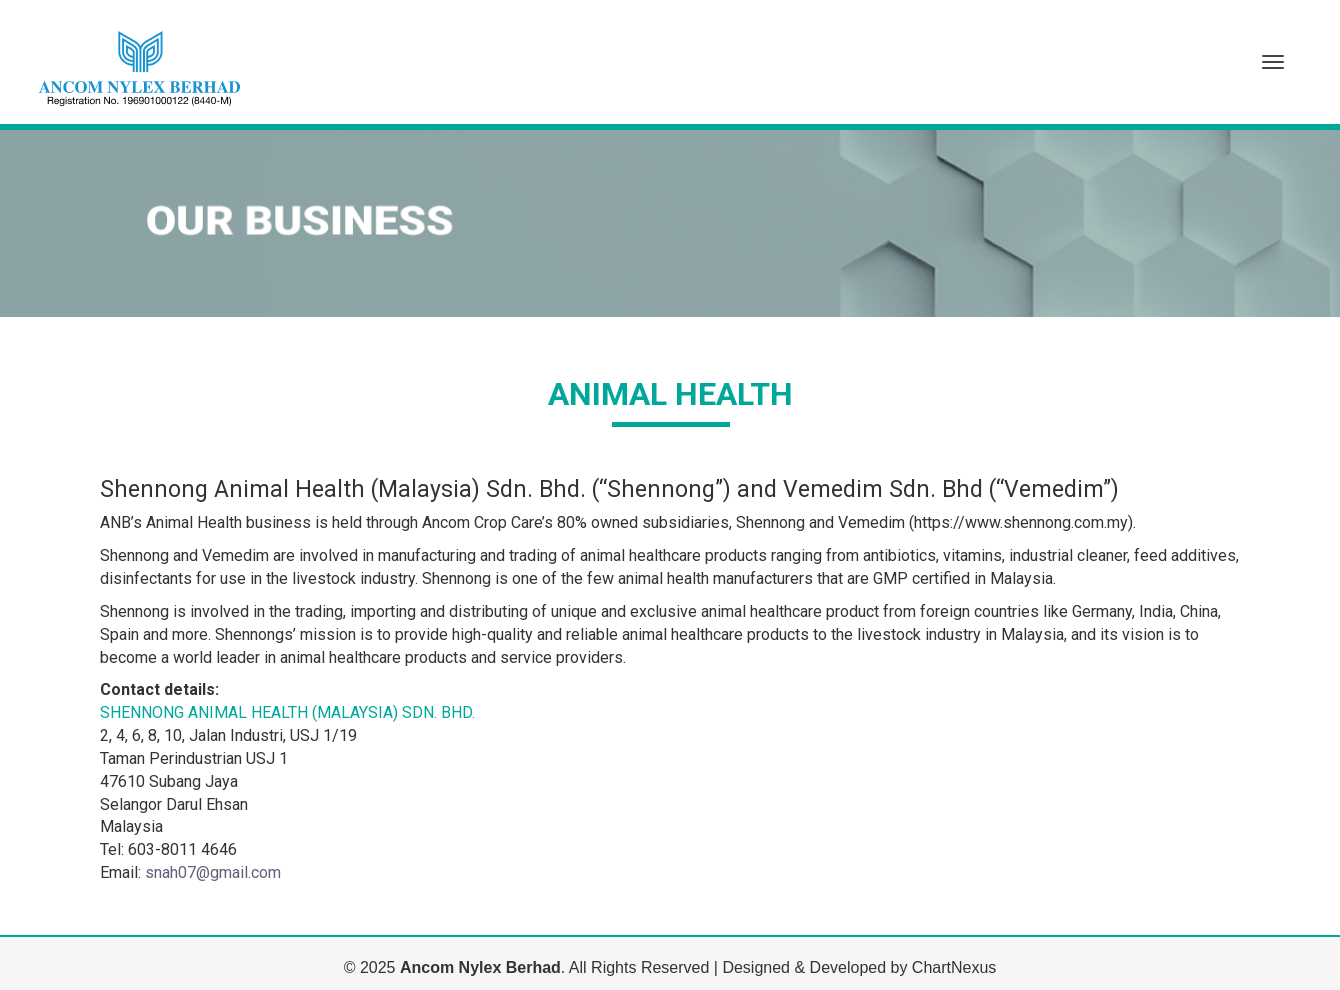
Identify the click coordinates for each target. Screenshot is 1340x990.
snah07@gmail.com (213, 872)
